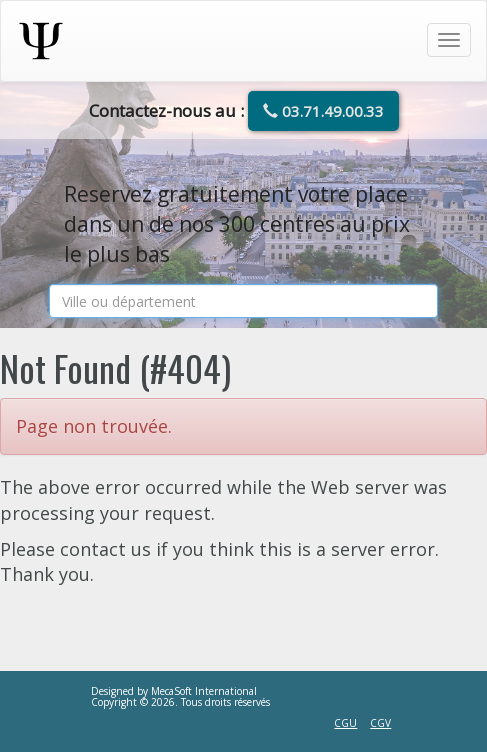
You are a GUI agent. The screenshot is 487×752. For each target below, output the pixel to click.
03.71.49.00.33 (323, 111)
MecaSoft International (204, 691)
